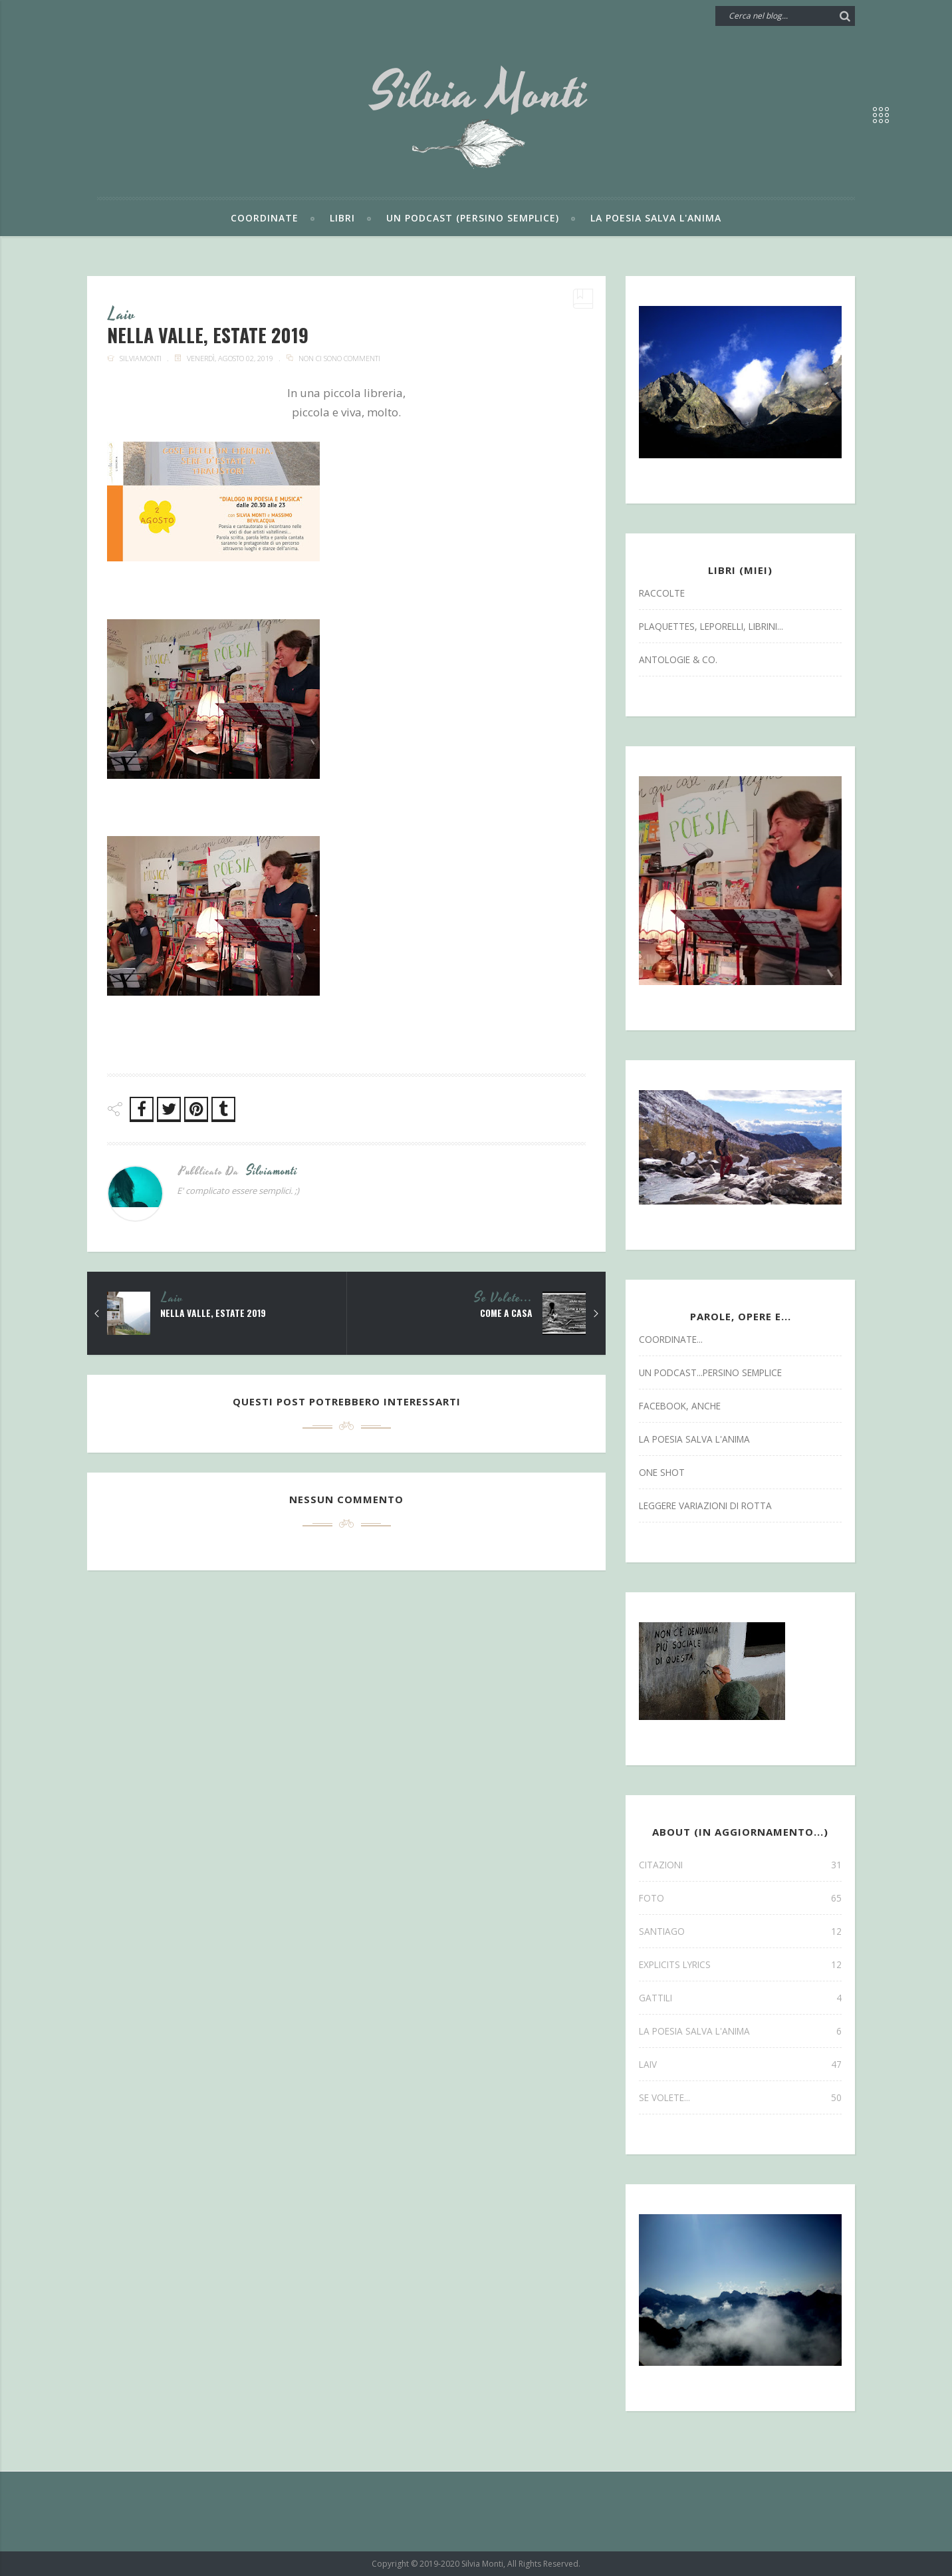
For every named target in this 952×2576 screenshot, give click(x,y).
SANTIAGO (740, 1931)
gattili (740, 1997)
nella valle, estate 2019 (214, 1313)
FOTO (740, 1898)
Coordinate (264, 218)
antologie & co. (678, 659)
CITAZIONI (740, 1864)
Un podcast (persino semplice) (472, 218)
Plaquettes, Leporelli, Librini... (711, 626)
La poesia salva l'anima (655, 218)
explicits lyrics (740, 1964)
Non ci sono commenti (339, 359)
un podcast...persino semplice (710, 1372)
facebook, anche (680, 1405)
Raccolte (662, 593)
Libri (342, 218)
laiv (122, 314)
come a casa (505, 1313)
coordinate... (671, 1339)
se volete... (503, 1299)
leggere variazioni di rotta (705, 1505)
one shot (662, 1472)
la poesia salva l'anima (694, 1439)
